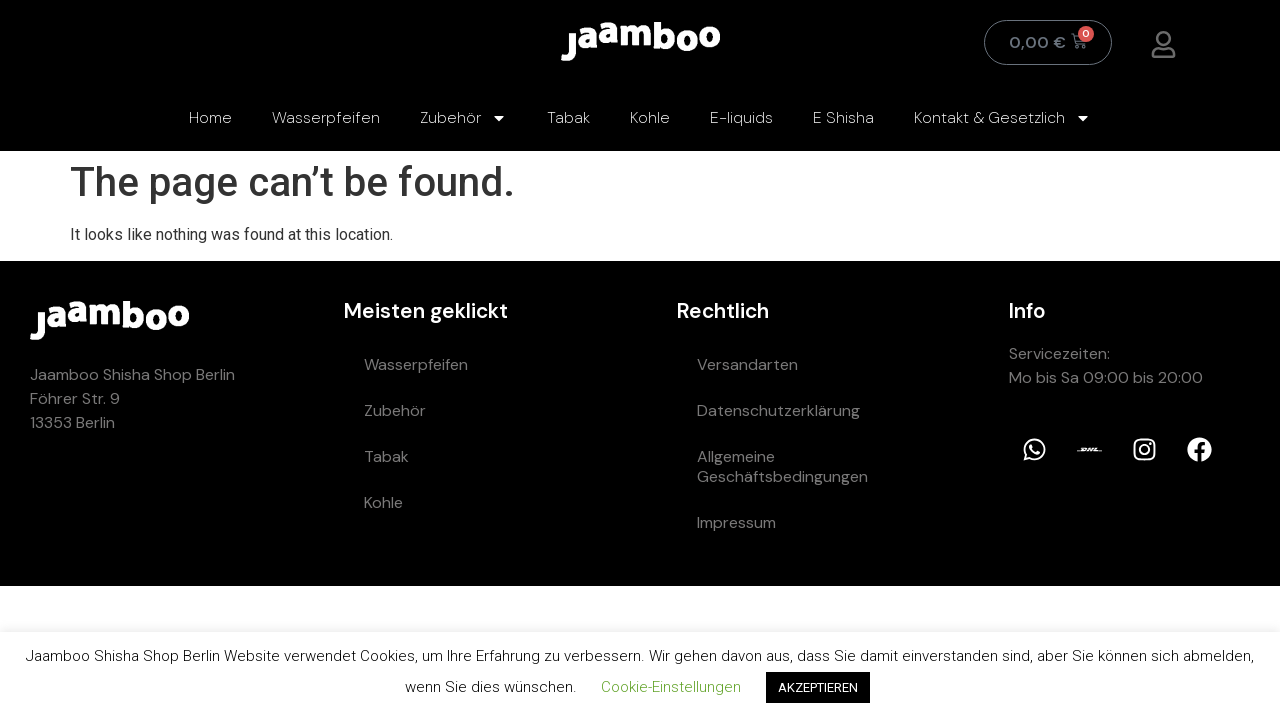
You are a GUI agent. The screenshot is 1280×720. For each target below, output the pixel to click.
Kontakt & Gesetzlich (1002, 118)
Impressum (736, 522)
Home (210, 117)
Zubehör (463, 118)
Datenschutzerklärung (778, 410)
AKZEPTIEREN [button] (818, 687)
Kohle (650, 117)
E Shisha (843, 117)
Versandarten (747, 364)
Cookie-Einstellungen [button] (671, 687)
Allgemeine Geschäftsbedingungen (782, 466)
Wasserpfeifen (326, 117)
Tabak (568, 117)
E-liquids (741, 117)
